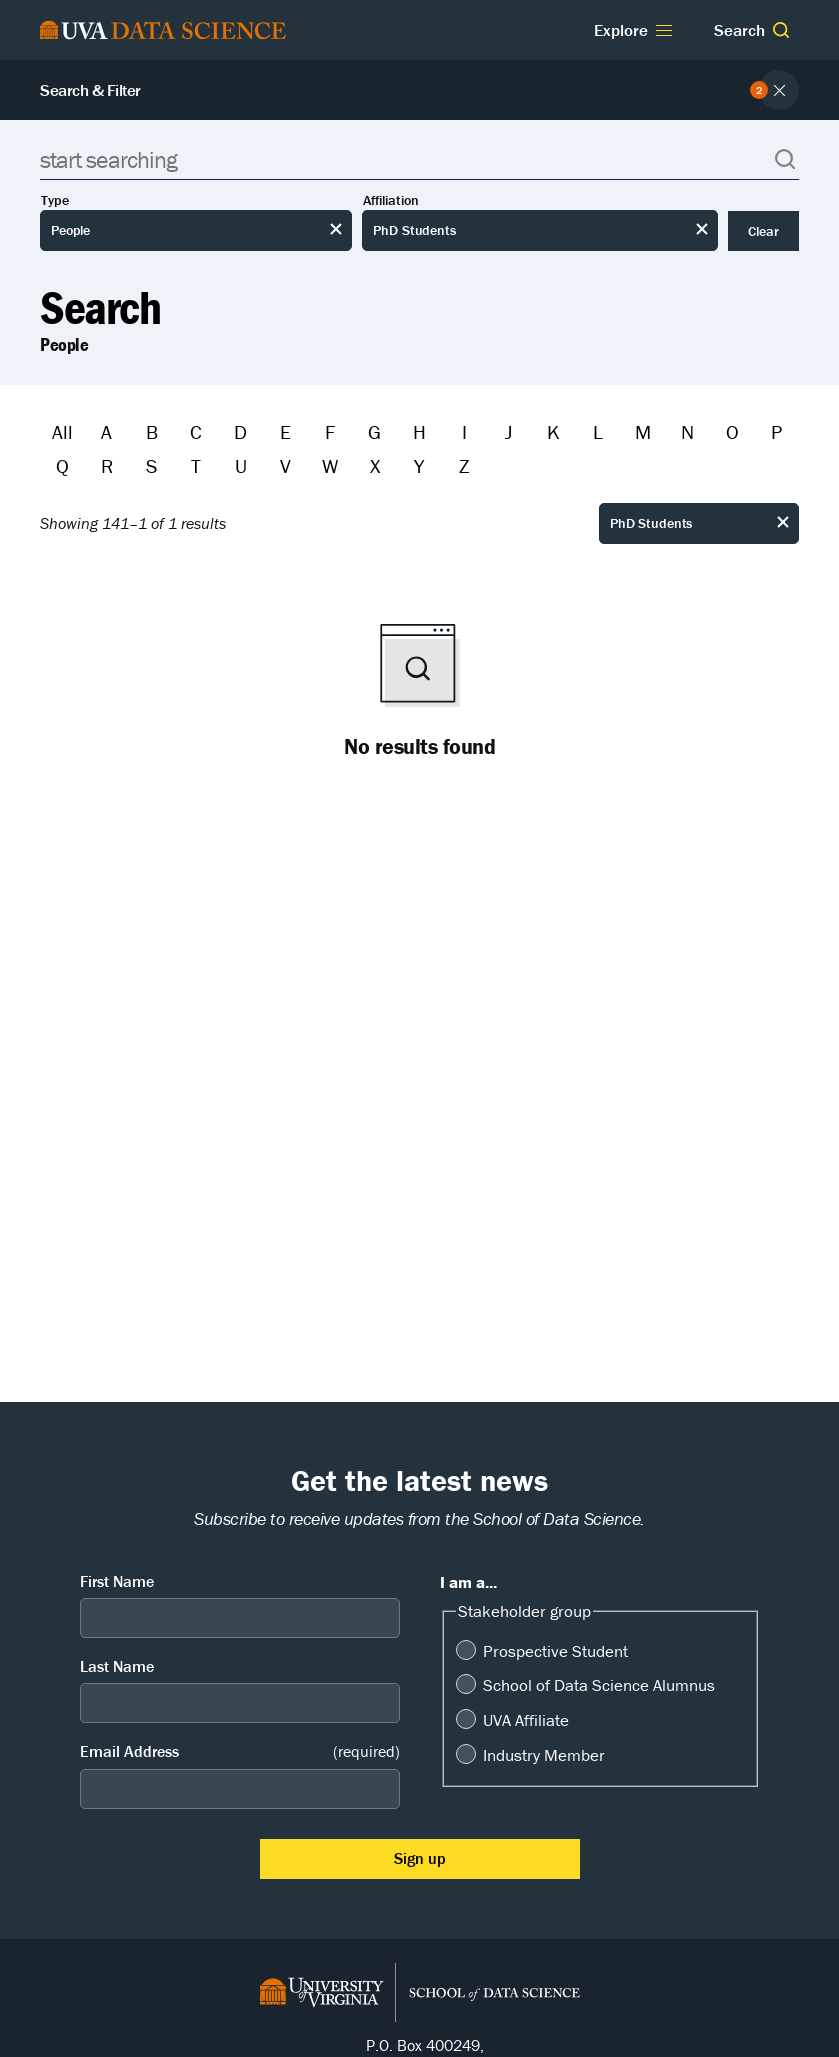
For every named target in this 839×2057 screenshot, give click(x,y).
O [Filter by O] (732, 431)
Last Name (117, 1666)
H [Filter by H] (419, 431)
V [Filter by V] (285, 465)
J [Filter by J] (508, 431)
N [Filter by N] (687, 431)
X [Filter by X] (375, 465)
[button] (781, 30)
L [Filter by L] (598, 431)
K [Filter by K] (553, 431)
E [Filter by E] (285, 431)
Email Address (240, 1751)
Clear (763, 231)
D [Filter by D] (240, 431)
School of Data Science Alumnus (599, 1685)
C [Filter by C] (196, 431)
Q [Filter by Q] (62, 465)
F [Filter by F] (330, 431)
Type (55, 200)
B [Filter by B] (152, 431)
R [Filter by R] (107, 465)
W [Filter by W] (330, 465)
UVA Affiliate (526, 1720)
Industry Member (544, 1755)
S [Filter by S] (151, 465)
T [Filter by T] (196, 465)
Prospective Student (555, 1651)
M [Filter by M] (643, 431)
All (62, 431)
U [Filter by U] (241, 465)
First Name (117, 1581)
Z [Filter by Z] (464, 465)
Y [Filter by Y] (419, 465)
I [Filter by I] (464, 431)
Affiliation (391, 200)
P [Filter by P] (776, 431)
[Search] (419, 159)
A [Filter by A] (106, 431)
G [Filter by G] (374, 431)
